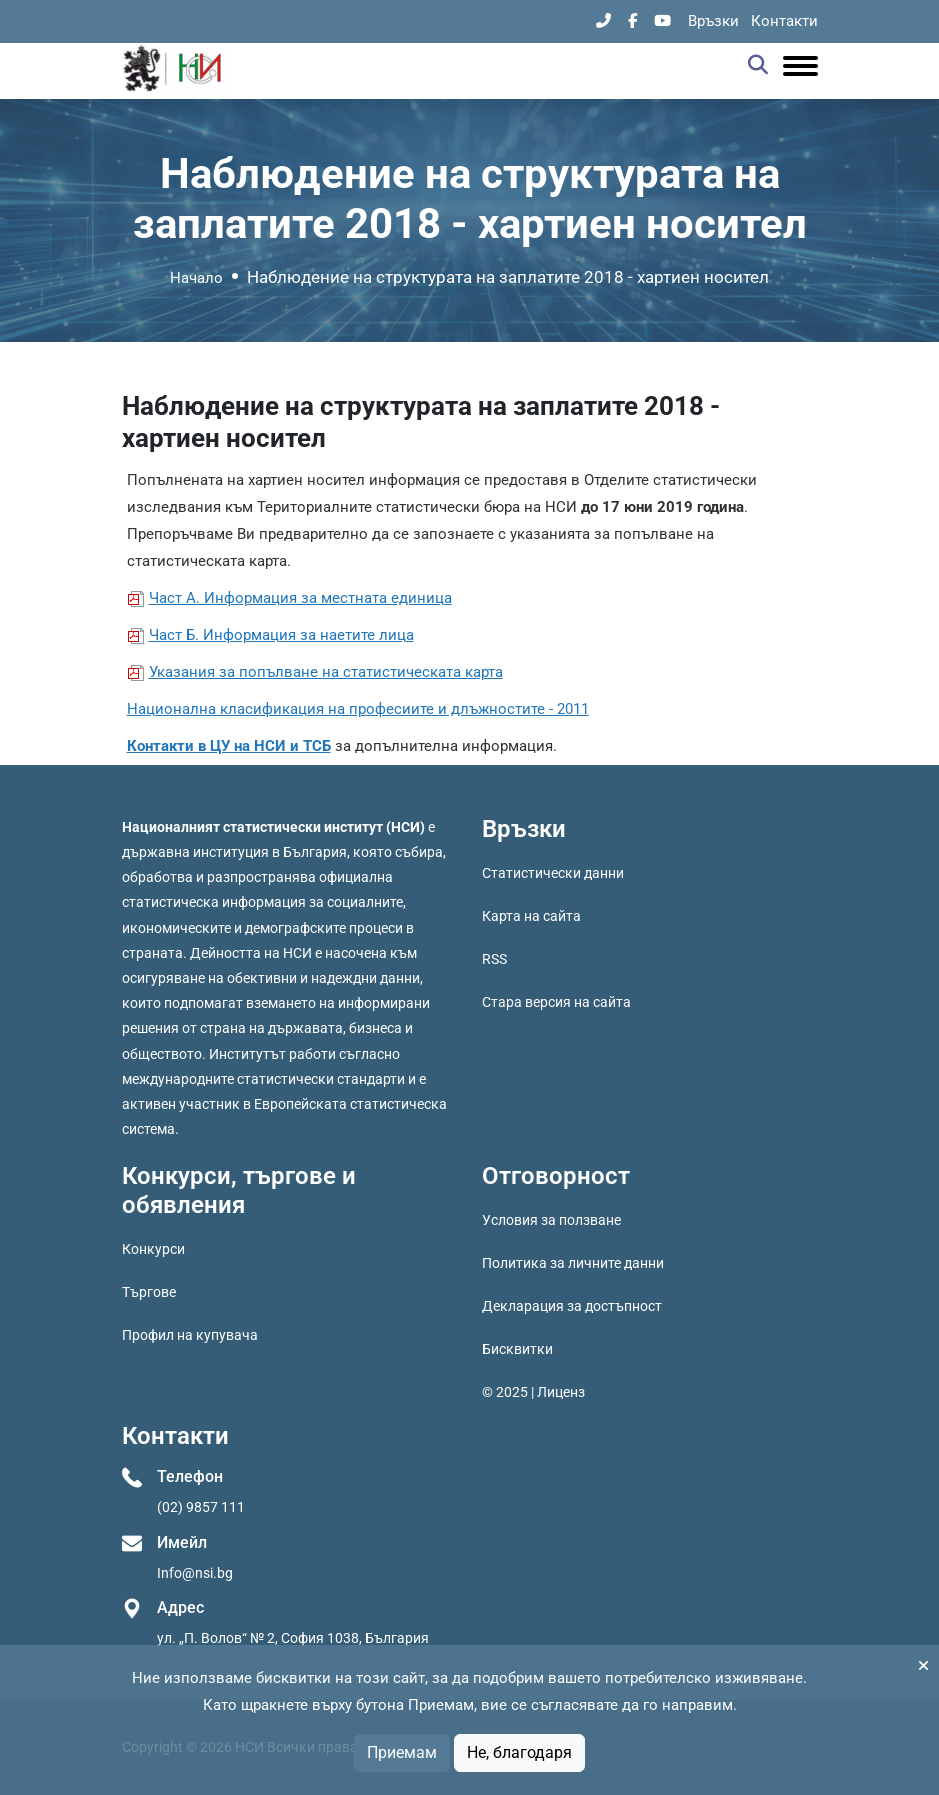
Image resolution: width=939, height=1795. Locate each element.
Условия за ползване (551, 1220)
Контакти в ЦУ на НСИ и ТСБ (229, 746)
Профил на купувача (190, 1335)
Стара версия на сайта (556, 1002)
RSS (494, 959)
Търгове (149, 1292)
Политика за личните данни (573, 1263)
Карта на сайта (531, 916)
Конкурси (153, 1249)
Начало (196, 278)
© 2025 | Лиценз (533, 1392)
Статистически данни (553, 873)
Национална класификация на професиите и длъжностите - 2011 (358, 709)
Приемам (402, 1752)
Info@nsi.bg (195, 1573)
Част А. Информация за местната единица (300, 598)
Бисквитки (517, 1349)
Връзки (713, 21)
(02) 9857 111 (201, 1507)
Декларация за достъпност (572, 1306)
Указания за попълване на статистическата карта (326, 672)
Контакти (784, 21)
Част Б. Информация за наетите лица (281, 635)
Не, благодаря (519, 1752)
